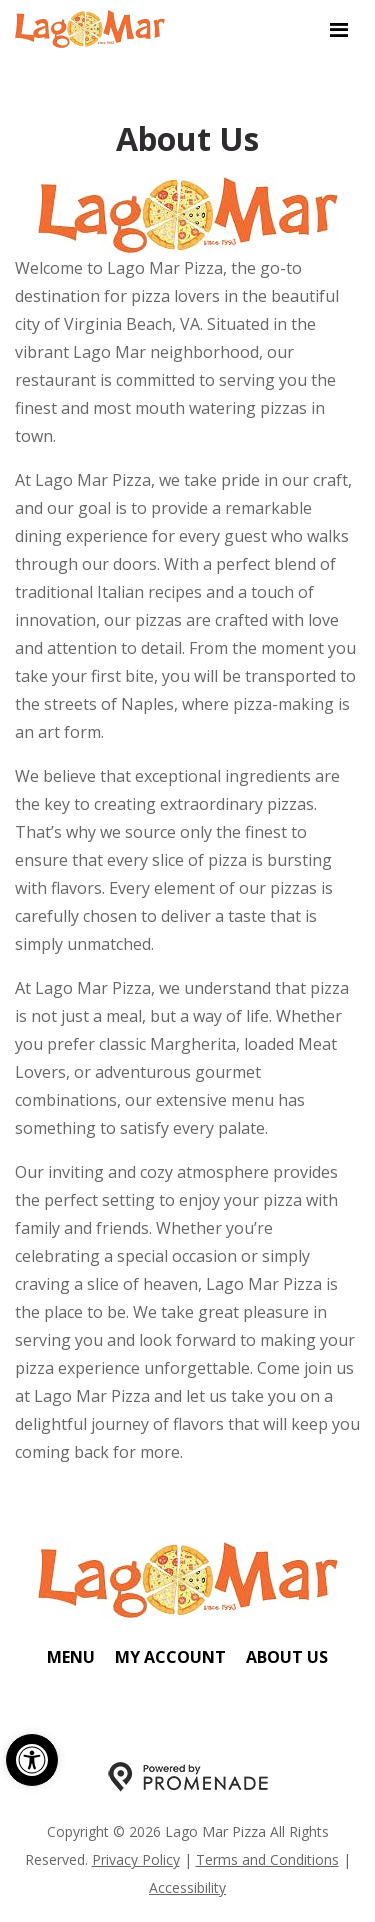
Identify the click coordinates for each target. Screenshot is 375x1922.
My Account (170, 1657)
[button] (32, 1760)
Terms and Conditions (267, 1859)
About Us (287, 1657)
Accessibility (187, 1887)
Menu (71, 1657)
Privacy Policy (136, 1859)
